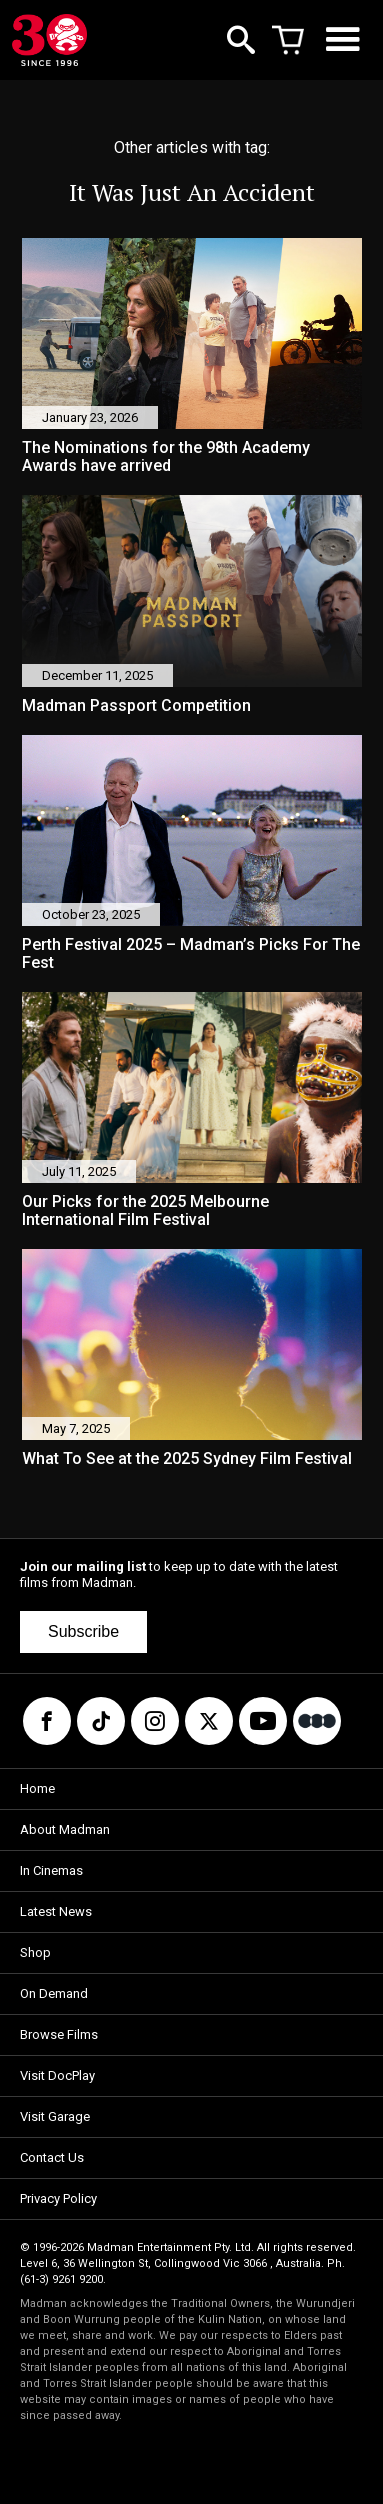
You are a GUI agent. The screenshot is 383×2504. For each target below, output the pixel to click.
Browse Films (59, 2034)
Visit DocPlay (57, 2075)
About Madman (65, 1829)
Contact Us (52, 2157)
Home (37, 1788)
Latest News (56, 1911)
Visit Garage (55, 2116)
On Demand (54, 1993)
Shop (35, 1952)
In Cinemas (51, 1870)
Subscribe (83, 1631)
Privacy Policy (58, 2198)
